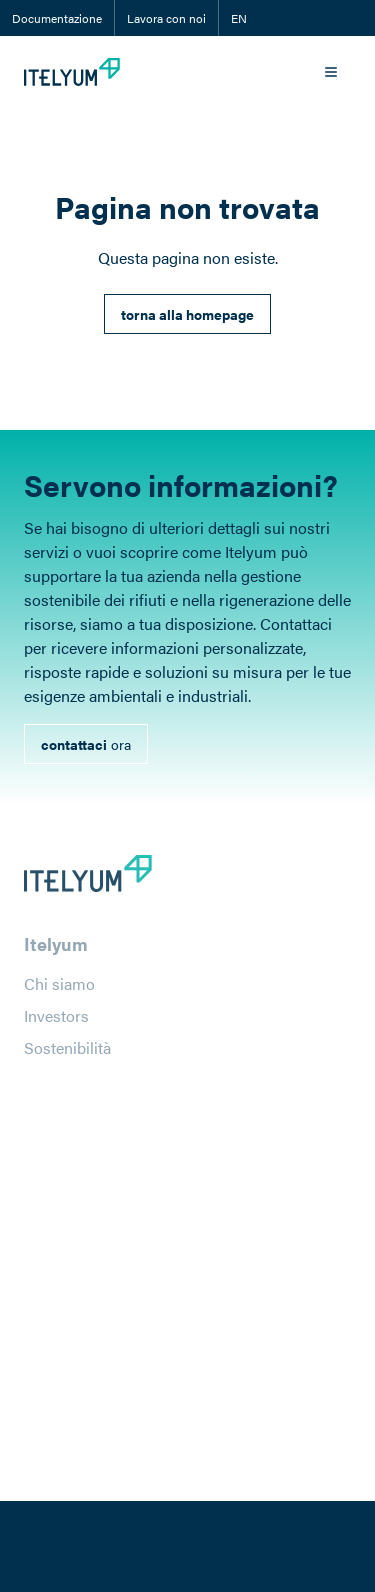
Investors (56, 1021)
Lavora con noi (166, 18)
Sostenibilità (67, 1053)
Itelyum (56, 949)
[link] (187, 314)
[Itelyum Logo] (72, 72)
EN (239, 18)
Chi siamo (59, 989)
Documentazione (57, 18)
